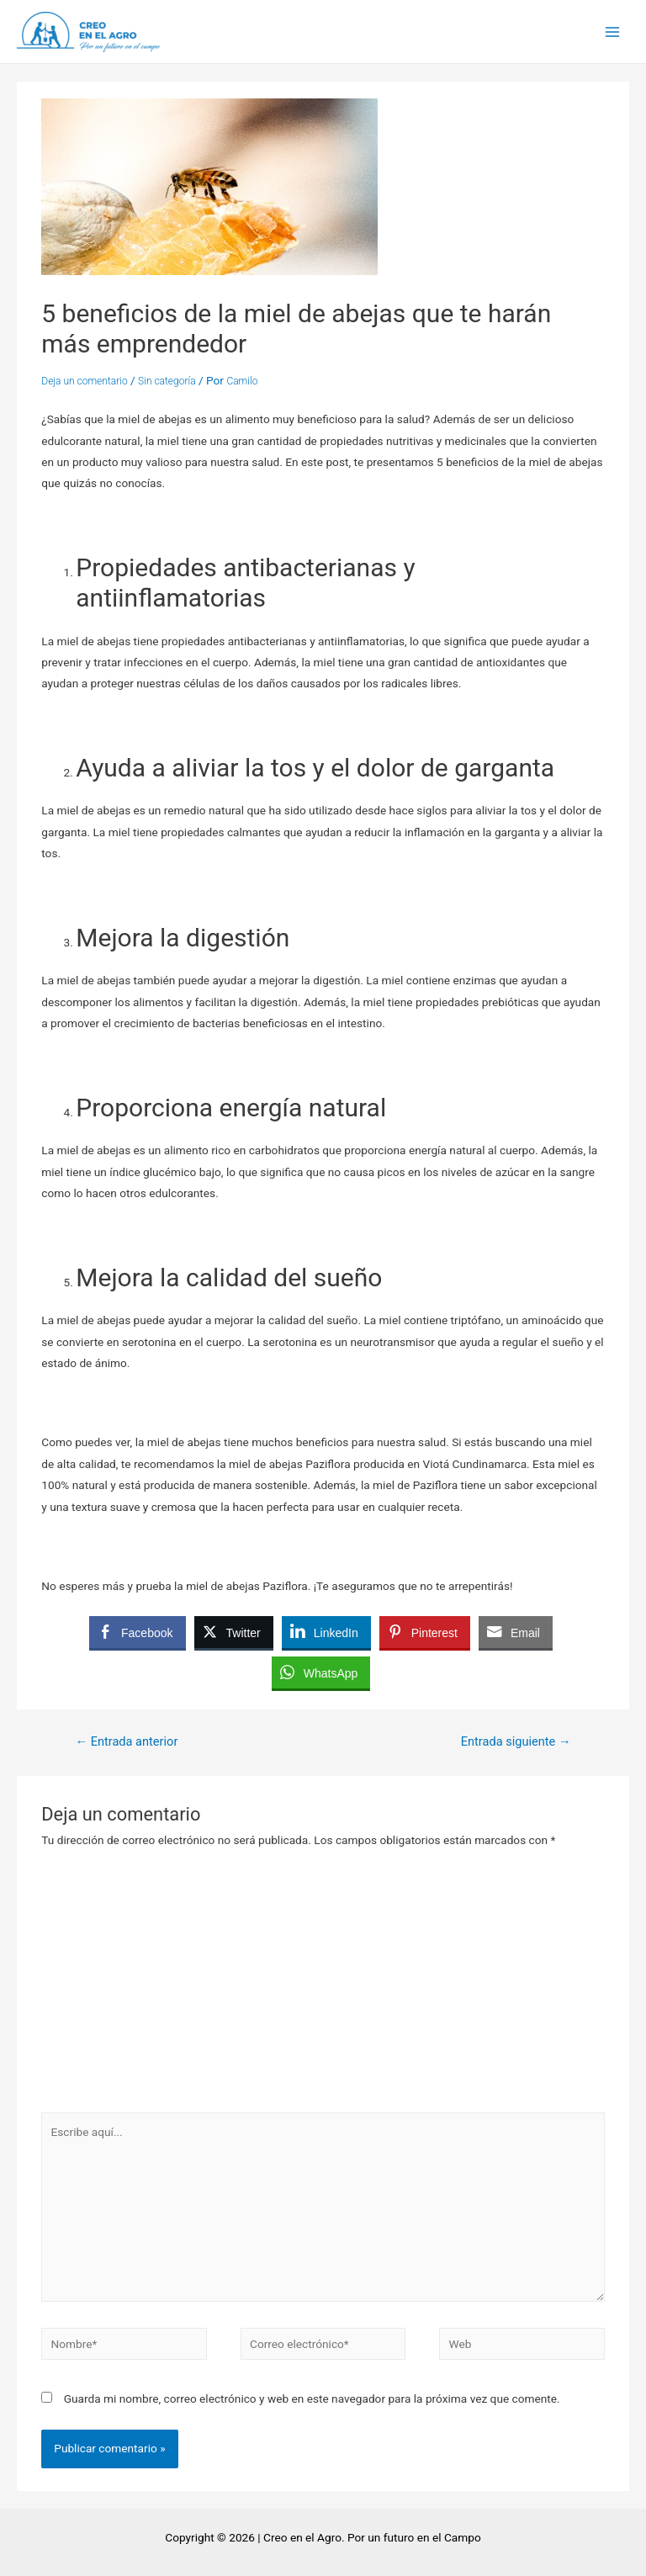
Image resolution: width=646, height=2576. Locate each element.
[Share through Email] (516, 1632)
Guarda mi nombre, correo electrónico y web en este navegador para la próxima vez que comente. (312, 2398)
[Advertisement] (323, 1986)
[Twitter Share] (233, 1632)
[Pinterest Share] (424, 1632)
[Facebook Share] (137, 1632)
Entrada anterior (126, 1741)
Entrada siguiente (516, 1741)
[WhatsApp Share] (321, 1672)
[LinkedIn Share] (326, 1632)
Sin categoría (167, 381)
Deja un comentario (84, 381)
